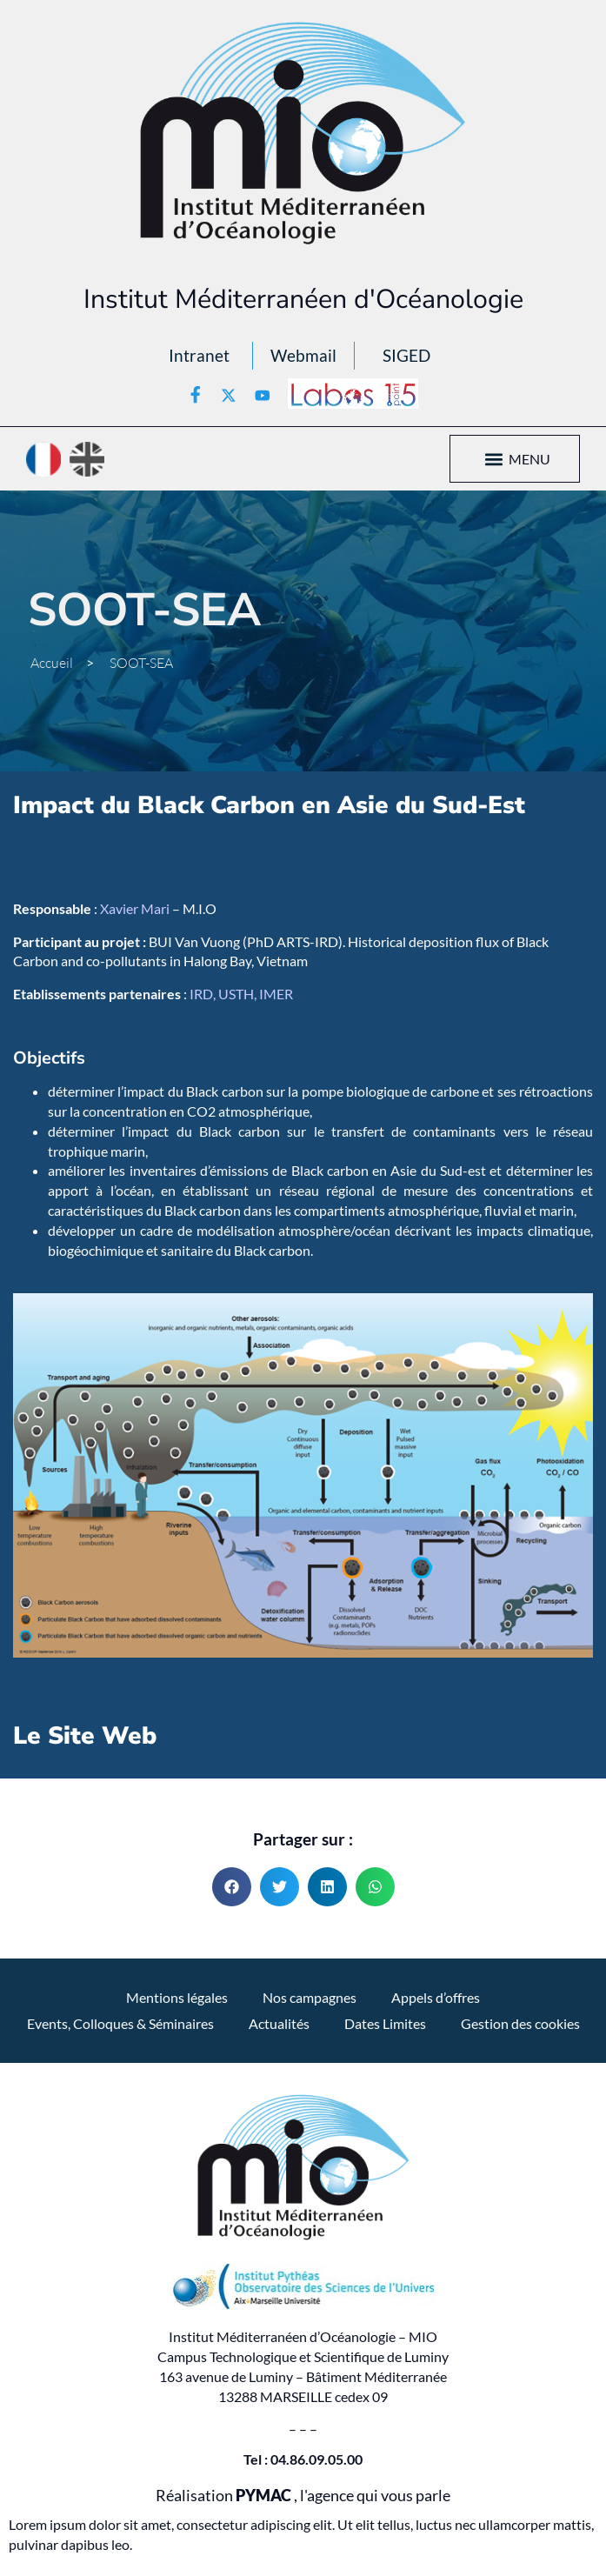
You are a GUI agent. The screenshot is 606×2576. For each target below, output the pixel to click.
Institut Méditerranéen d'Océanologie (303, 299)
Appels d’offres (435, 1997)
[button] (494, 458)
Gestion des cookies (520, 2023)
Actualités (279, 2023)
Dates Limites (385, 2023)
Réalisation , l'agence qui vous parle (303, 2495)
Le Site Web (84, 1735)
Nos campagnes (309, 1997)
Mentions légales (177, 1997)
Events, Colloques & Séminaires (120, 2023)
